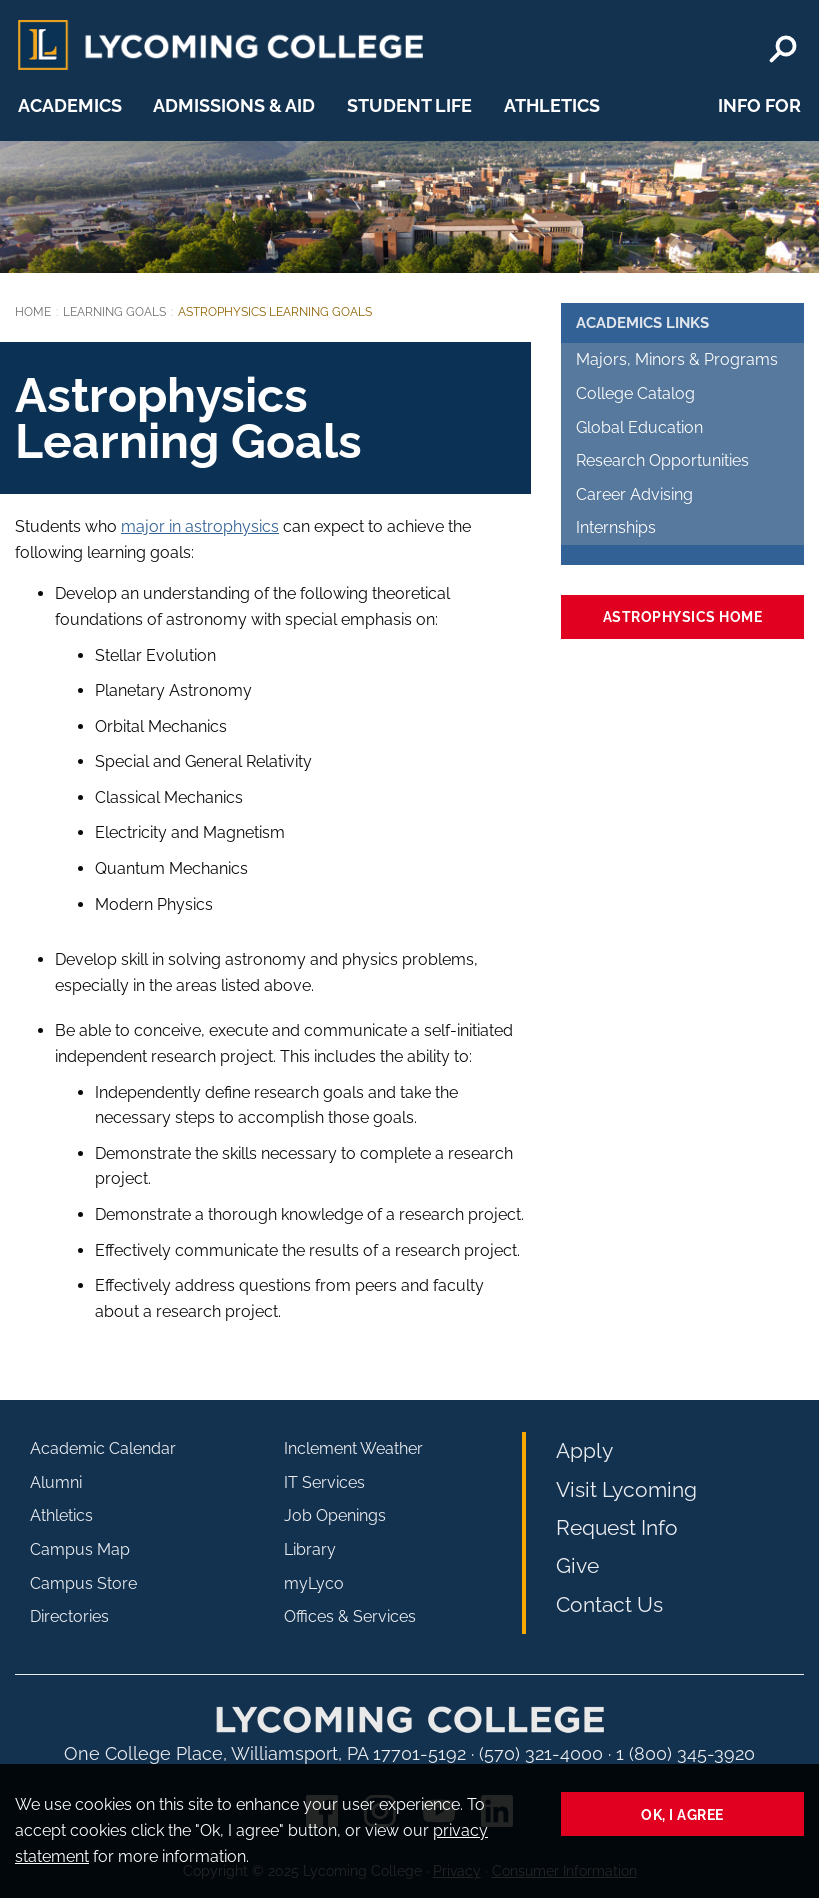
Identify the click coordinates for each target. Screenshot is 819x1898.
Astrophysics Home (683, 616)
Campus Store (83, 1583)
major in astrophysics (200, 526)
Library (310, 1549)
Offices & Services (350, 1616)
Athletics (552, 105)
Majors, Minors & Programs (677, 359)
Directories (69, 1616)
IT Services (324, 1482)
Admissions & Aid (234, 105)
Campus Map (80, 1549)
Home (33, 312)
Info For (759, 105)
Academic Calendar (103, 1448)
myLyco (314, 1583)
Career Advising (634, 494)
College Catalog (635, 393)
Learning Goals (114, 312)
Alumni (56, 1482)
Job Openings (335, 1515)
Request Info (617, 1527)
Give (577, 1565)
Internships (616, 527)
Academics (70, 105)
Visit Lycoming (626, 1489)
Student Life (409, 105)
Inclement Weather (353, 1448)
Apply (584, 1450)
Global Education (639, 427)
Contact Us (609, 1604)
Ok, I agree (682, 1814)
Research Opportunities (662, 460)
